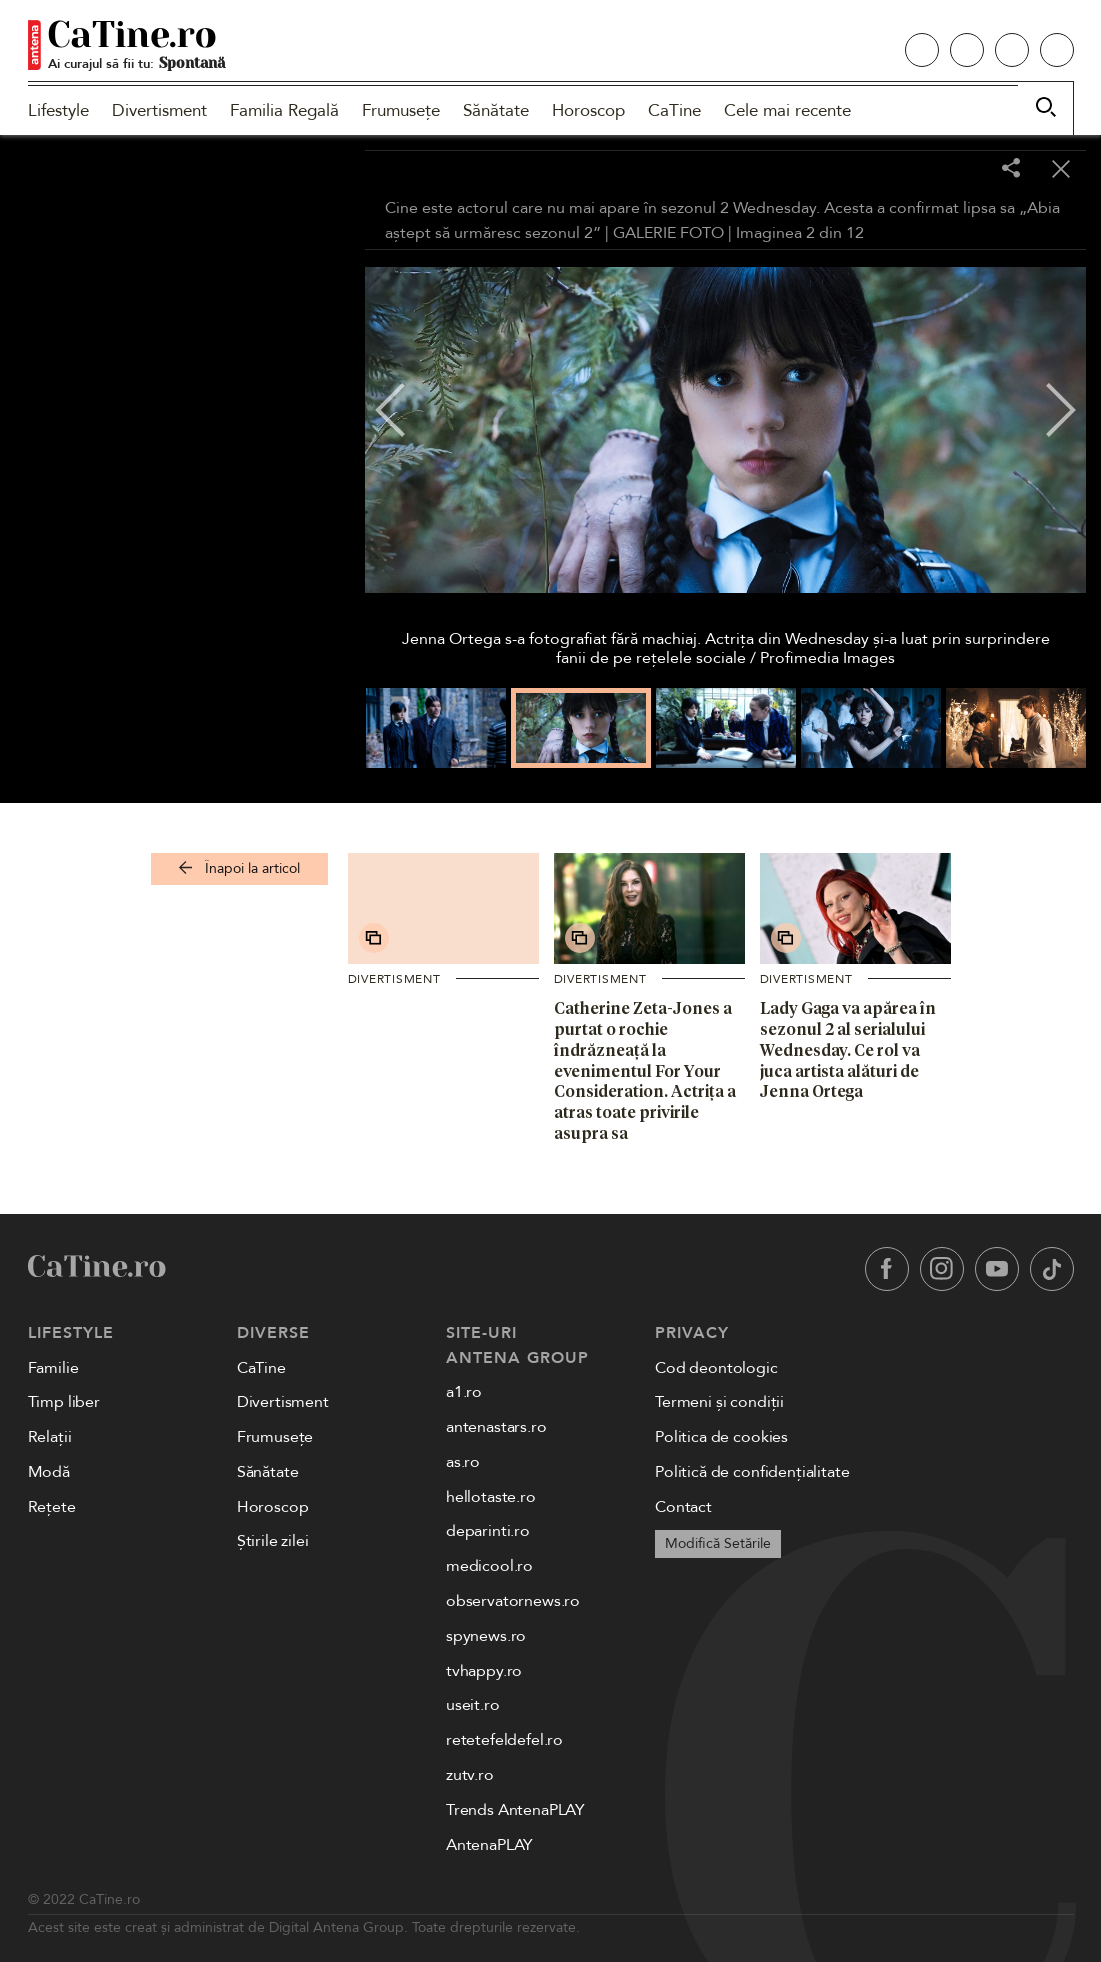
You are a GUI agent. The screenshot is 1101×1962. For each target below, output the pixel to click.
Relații (50, 1437)
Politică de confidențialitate (752, 1472)
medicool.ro (489, 1566)
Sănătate (496, 110)
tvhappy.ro (484, 1671)
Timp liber (64, 1402)
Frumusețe (401, 110)
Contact (683, 1507)
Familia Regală (284, 110)
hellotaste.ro (491, 1497)
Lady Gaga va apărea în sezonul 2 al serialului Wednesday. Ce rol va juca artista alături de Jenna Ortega (848, 1049)
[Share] (1011, 169)
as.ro (463, 1462)
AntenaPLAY (489, 1845)
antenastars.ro (496, 1427)
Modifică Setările (718, 1543)
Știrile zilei (273, 1541)
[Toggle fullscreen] (961, 170)
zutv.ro (470, 1775)
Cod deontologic (716, 1368)
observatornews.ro (513, 1601)
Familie (53, 1368)
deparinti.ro (488, 1531)
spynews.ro (486, 1636)
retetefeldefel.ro (504, 1740)
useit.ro (473, 1705)
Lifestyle (58, 110)
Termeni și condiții (719, 1402)
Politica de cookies (721, 1437)
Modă (49, 1472)
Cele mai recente (787, 110)
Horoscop (588, 110)
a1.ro (464, 1392)
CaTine (674, 110)
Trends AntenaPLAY (515, 1810)
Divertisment (159, 110)
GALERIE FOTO (668, 233)
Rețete (52, 1507)
